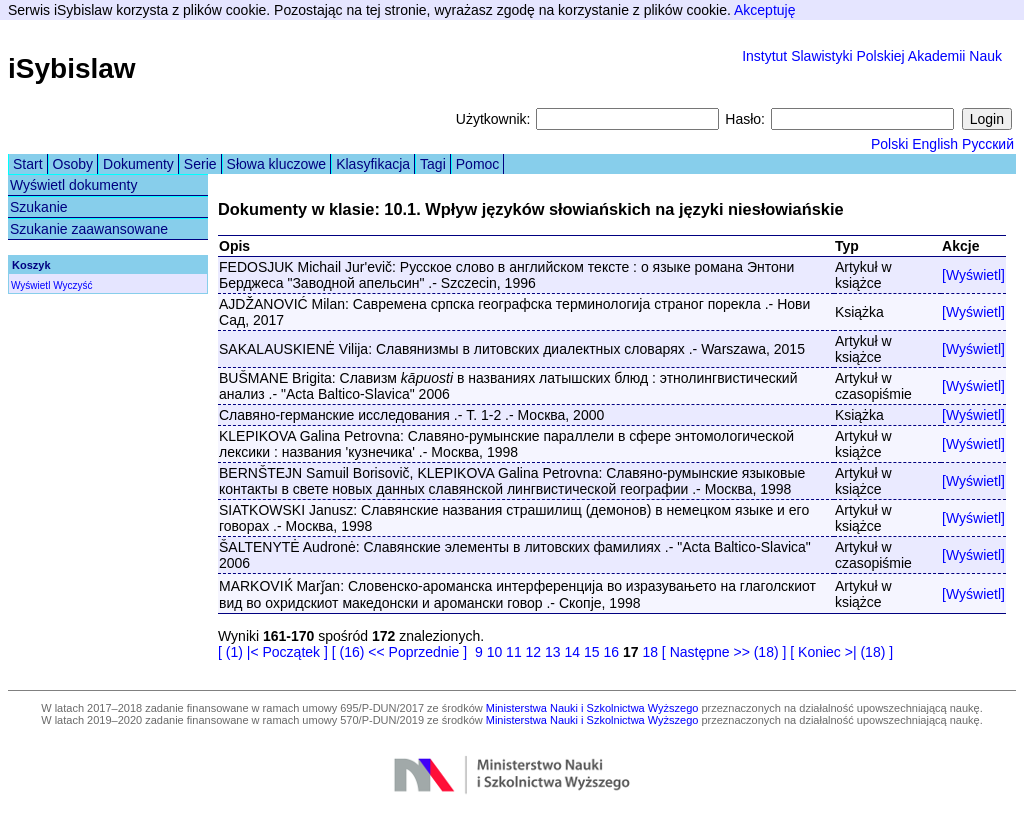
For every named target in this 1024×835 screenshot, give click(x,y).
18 (650, 652)
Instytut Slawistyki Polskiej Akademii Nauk (872, 56)
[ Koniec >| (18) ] (841, 652)
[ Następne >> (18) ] (724, 652)
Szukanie (39, 207)
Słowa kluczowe (277, 164)
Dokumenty (138, 164)
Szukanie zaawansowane (89, 229)
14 (573, 652)
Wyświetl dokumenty (73, 185)
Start (28, 164)
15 (592, 652)
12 (534, 652)
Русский (988, 144)
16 (611, 652)
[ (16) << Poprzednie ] (399, 652)
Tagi (433, 164)
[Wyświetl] (973, 275)
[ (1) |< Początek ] (273, 652)
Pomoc (478, 164)
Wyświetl (30, 285)
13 (553, 652)
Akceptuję (764, 10)
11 (514, 652)
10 (495, 652)
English (935, 144)
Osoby (73, 164)
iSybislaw (72, 68)
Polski (889, 144)
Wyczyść (72, 285)
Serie (200, 164)
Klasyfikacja (373, 164)
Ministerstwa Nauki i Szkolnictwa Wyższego (592, 708)
